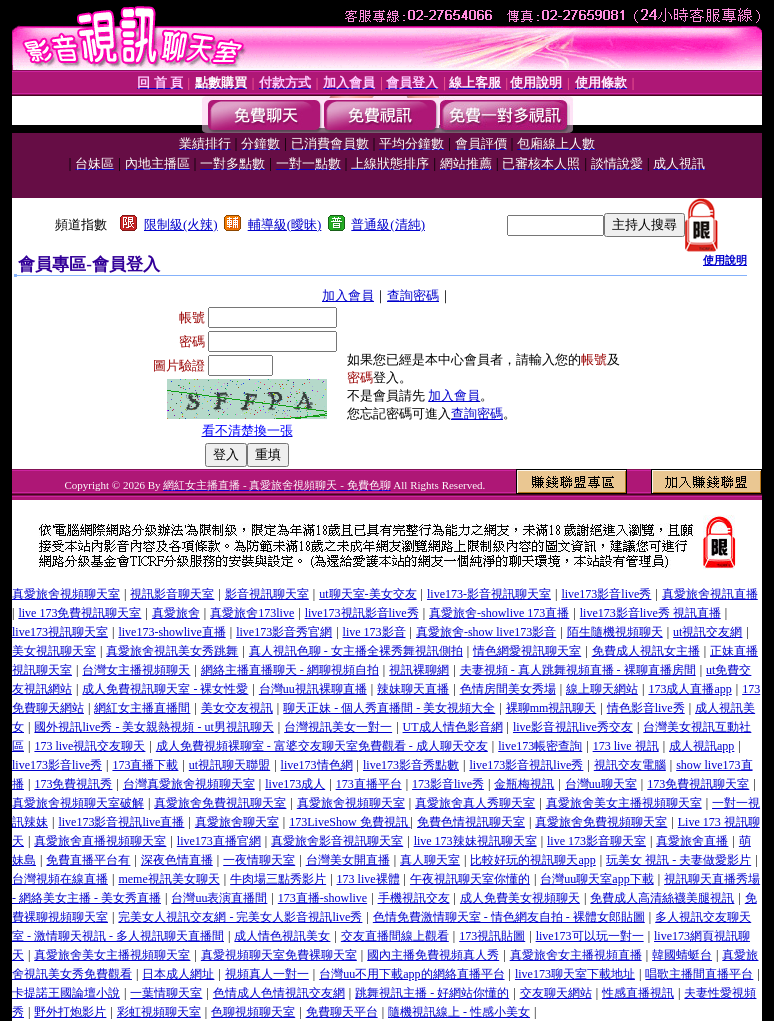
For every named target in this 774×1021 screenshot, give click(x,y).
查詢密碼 (413, 295)
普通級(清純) (388, 224)
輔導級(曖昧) (285, 224)
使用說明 (725, 260)
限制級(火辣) (181, 224)
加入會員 (348, 295)
